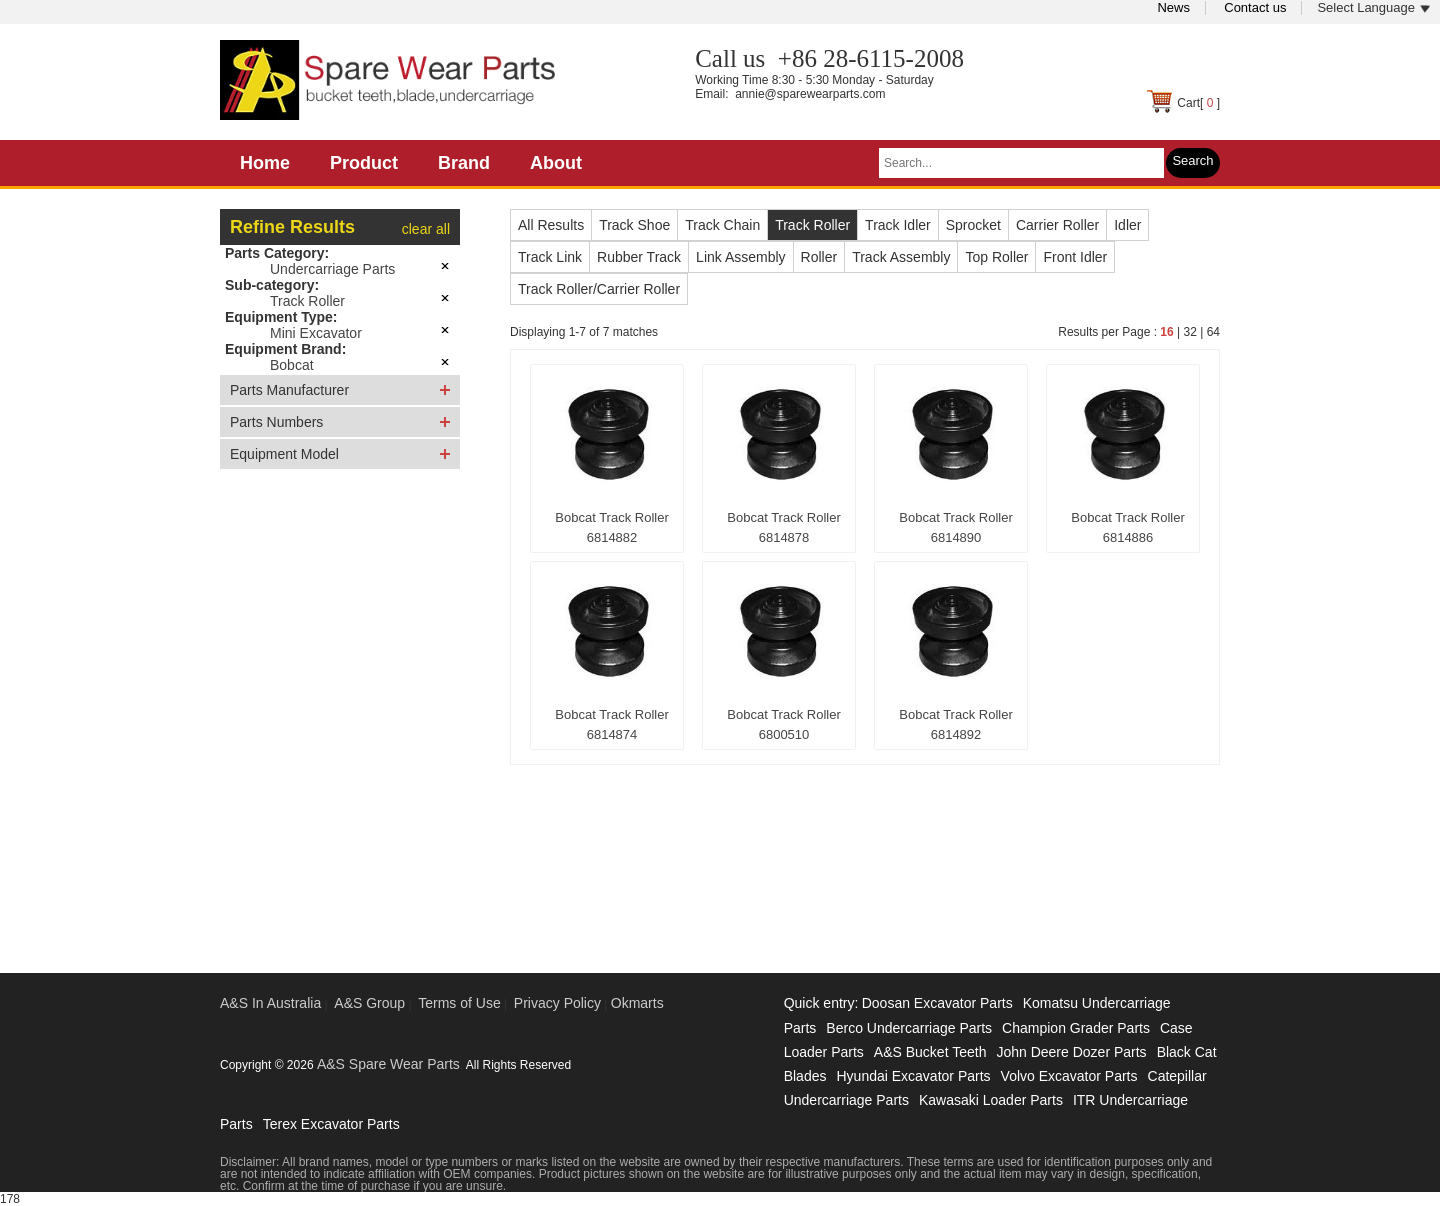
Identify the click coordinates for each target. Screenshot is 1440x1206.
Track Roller (307, 301)
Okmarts (637, 1003)
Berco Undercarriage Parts (909, 1028)
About (556, 163)
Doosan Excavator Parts (937, 1003)
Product (364, 163)
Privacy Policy (557, 1003)
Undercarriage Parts (332, 269)
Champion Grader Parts (1076, 1028)
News (1173, 7)
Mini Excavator (316, 333)
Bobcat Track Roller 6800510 (783, 724)
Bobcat (292, 365)
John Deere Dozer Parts (1071, 1052)
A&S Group (369, 1003)
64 (1213, 332)
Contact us (1255, 7)
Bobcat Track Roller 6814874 (611, 724)
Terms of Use (459, 1003)
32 (1189, 332)
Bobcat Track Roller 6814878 (783, 527)
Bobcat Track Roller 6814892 (955, 724)
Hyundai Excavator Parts (913, 1076)
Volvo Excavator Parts (1069, 1076)
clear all (426, 229)
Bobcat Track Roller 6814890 (955, 527)
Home (265, 163)
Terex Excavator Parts (331, 1124)
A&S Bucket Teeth (930, 1052)
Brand (464, 163)
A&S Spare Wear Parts (388, 1064)
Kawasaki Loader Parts (991, 1100)
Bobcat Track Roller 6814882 (611, 527)
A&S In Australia (270, 1003)
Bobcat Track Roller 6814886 (1127, 527)
